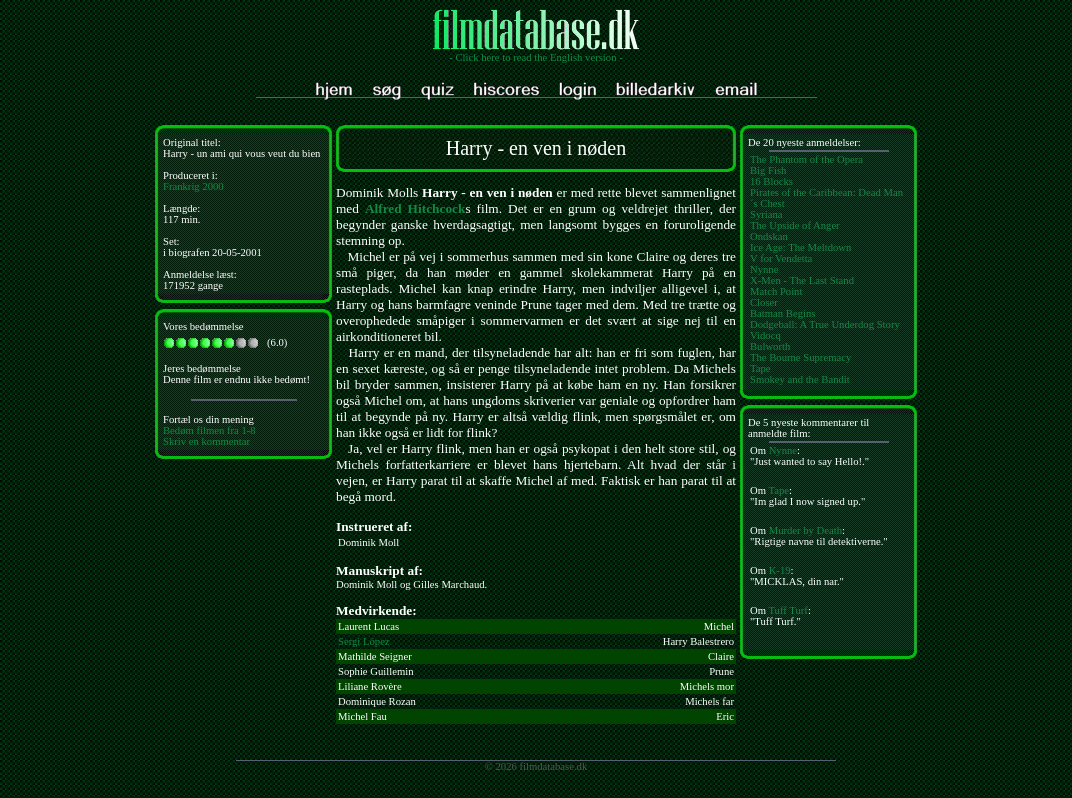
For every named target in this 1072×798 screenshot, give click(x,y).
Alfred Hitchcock (415, 208)
